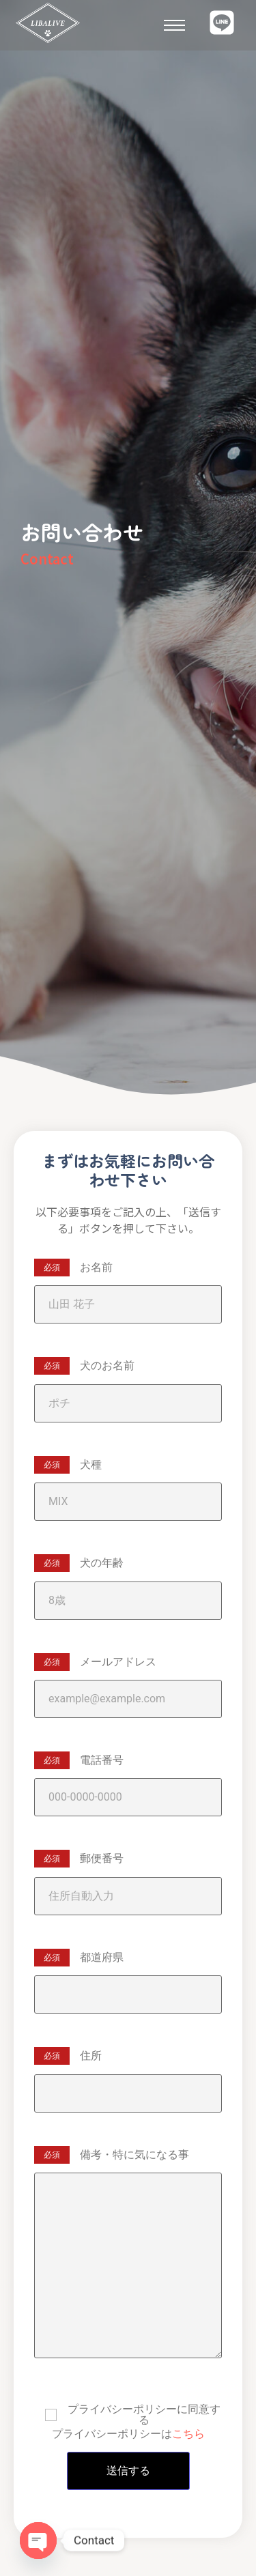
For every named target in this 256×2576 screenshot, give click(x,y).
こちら (188, 2433)
